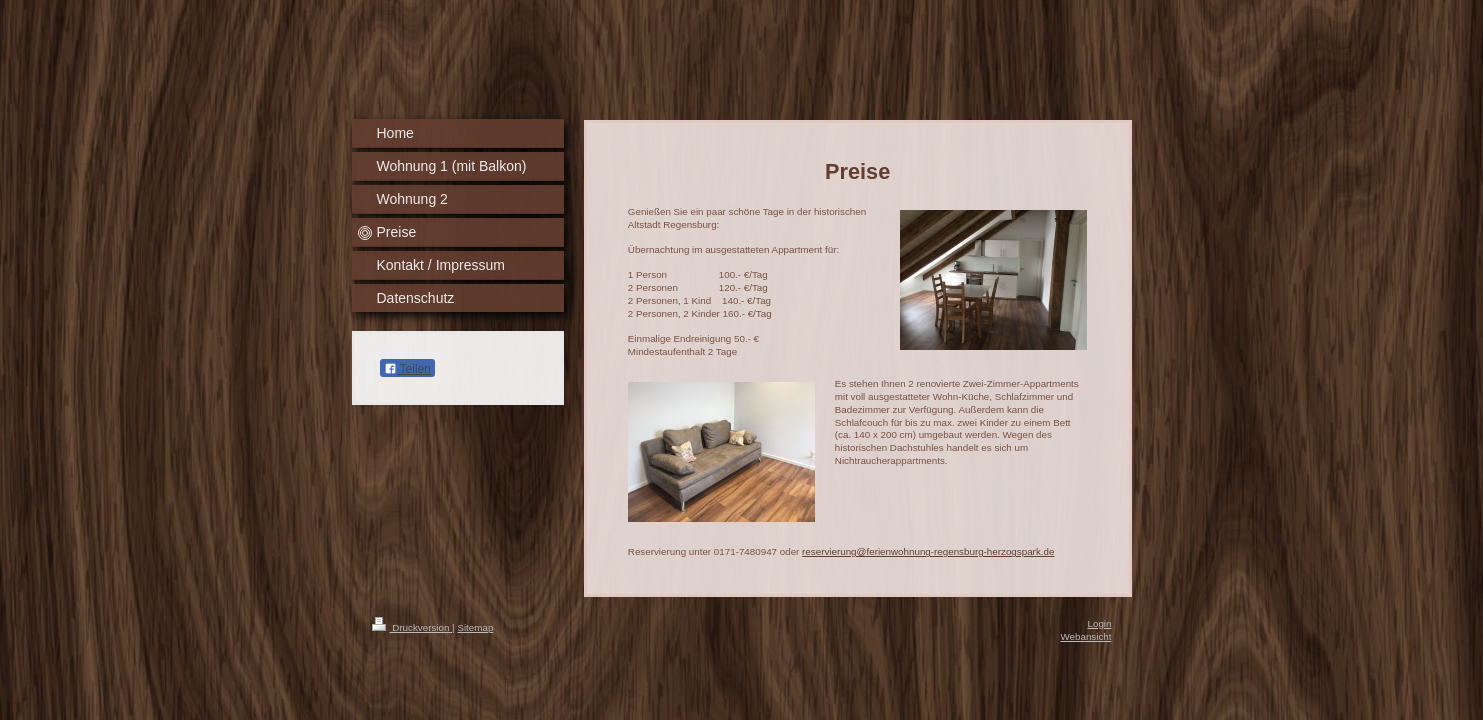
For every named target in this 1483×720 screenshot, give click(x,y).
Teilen (407, 369)
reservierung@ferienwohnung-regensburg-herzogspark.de (928, 551)
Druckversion (412, 627)
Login (1100, 623)
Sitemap (475, 627)
